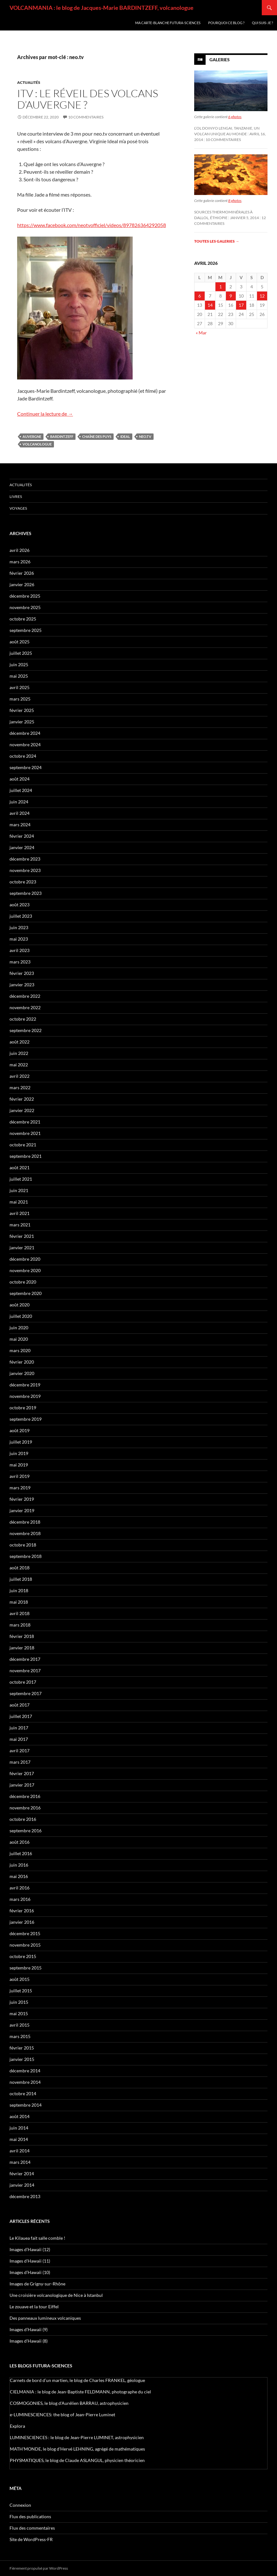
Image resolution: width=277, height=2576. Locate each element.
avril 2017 (20, 1750)
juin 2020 (19, 1327)
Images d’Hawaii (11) (30, 2261)
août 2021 (20, 1167)
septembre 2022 (26, 1030)
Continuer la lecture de (45, 414)
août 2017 (20, 1704)
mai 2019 (19, 1464)
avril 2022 (20, 1076)
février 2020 (22, 1362)
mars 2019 (20, 1487)
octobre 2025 (23, 618)
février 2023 (22, 973)
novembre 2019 (25, 1396)
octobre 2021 (23, 1144)
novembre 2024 (25, 744)
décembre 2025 (25, 596)
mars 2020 (20, 1350)
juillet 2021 (21, 1179)
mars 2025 (20, 698)
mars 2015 (20, 2036)
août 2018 (20, 1567)
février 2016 (22, 1910)
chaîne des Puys (96, 436)
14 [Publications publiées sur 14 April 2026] (210, 305)
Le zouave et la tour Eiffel (34, 2306)
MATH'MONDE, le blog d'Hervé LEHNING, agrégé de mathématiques (77, 2449)
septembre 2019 (26, 1419)
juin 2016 (19, 1865)
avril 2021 (20, 1213)
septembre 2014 (26, 2105)
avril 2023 (20, 950)
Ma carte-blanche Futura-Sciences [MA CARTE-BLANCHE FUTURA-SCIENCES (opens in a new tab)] (168, 23)
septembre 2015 (26, 1967)
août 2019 (20, 1430)
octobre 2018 (23, 1544)
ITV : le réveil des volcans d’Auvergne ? (87, 99)
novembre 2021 (25, 1133)
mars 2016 (20, 1899)
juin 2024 (19, 801)
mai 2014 (19, 2139)
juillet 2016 (21, 1853)
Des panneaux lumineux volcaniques (45, 2318)
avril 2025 (20, 687)
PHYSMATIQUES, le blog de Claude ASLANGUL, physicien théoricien (77, 2460)
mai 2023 (19, 939)
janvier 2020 (22, 1373)
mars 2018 (20, 1624)
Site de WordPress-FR (31, 2539)
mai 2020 (19, 1339)
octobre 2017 (23, 1682)
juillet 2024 (21, 790)
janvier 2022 (22, 1110)
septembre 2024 (26, 767)
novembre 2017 (25, 1670)
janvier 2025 (22, 721)
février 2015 (22, 2047)
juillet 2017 (21, 1716)
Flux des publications (30, 2516)
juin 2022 (19, 1053)
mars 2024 (20, 824)
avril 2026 (20, 550)
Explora (17, 2426)
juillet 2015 (21, 1990)
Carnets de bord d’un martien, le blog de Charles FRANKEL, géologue (77, 2380)
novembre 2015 (25, 1945)
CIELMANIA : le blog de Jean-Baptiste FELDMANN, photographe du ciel (80, 2391)
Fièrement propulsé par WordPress (39, 2568)
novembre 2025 (25, 607)
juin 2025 (19, 664)
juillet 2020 (21, 1316)
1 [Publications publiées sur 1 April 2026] (220, 286)
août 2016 (20, 1842)
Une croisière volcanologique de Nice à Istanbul (56, 2295)
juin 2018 (19, 1590)
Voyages (18, 508)
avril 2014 (20, 2150)
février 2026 (22, 573)
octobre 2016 (23, 1819)
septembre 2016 (26, 1830)
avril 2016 (20, 1887)
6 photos (234, 116)
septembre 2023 (26, 893)
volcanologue (37, 444)
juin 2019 (19, 1453)
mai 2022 (19, 1064)
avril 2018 (20, 1613)
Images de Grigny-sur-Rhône (37, 2283)
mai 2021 (19, 1201)
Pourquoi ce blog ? (226, 23)
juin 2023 (19, 927)
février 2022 (22, 1099)
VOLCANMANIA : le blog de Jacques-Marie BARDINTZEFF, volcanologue (102, 7)
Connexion (20, 2505)
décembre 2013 (25, 2196)
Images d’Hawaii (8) (29, 2341)
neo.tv (145, 436)
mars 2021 (20, 1224)
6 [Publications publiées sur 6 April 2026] (199, 296)
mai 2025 (19, 676)
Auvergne (32, 436)
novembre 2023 (25, 870)
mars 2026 (20, 561)
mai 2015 (19, 2013)
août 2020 (20, 1304)
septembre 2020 (26, 1293)
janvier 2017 (22, 1785)
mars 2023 (20, 961)
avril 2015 (20, 2025)
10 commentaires (85, 117)
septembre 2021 (26, 1156)
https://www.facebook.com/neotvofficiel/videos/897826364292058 (91, 225)
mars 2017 (20, 1762)
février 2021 (22, 1236)
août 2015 (20, 1979)
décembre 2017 (25, 1659)
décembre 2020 (25, 1259)
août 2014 (20, 2116)
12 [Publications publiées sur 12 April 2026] (262, 296)
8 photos (234, 200)
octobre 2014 (23, 2093)
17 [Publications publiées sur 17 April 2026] (241, 305)
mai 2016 (19, 1876)
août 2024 (20, 779)
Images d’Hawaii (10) (30, 2272)
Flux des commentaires (32, 2528)
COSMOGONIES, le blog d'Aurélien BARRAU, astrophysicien (69, 2403)
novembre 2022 (25, 1007)
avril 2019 (20, 1476)
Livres (16, 496)
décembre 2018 (25, 1522)
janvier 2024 (22, 847)
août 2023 (20, 904)
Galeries (219, 59)
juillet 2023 (21, 916)
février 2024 (22, 836)
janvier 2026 (22, 584)
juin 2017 (19, 1727)
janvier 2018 (22, 1647)
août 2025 (20, 641)
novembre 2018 (25, 1533)
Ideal (125, 436)
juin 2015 (19, 2002)
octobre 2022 (23, 1019)
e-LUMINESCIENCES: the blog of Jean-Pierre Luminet (62, 2414)
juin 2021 (19, 1190)
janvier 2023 (22, 984)
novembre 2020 (25, 1270)
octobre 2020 (23, 1282)
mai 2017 (19, 1739)
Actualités (28, 82)
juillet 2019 (21, 1442)
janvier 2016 (22, 1922)
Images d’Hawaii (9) (29, 2329)
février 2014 (22, 2173)
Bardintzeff (61, 436)
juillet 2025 (21, 653)
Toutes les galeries (216, 241)
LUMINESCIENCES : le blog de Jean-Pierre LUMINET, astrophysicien (77, 2437)
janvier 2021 (22, 1247)
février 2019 (22, 1499)
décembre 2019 (25, 1384)
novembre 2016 (25, 1807)
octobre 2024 (23, 756)
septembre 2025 (26, 630)
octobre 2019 (23, 1407)
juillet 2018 (21, 1579)
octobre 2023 (23, 881)
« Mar (201, 332)
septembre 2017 (26, 1693)
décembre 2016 (25, 1796)
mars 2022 (20, 1087)
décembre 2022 (25, 996)
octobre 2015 (23, 1956)
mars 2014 (20, 2162)
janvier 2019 (22, 1510)
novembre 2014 (25, 2082)
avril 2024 (20, 813)
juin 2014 (19, 2127)
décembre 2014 (25, 2070)
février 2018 (22, 1636)
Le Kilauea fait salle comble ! (37, 2238)
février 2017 (22, 1773)
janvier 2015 (22, 2059)
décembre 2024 (25, 733)
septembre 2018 (26, 1556)
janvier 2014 (22, 2185)
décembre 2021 (25, 1121)
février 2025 (22, 710)
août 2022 (20, 1041)
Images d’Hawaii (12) (30, 2249)
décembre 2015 (25, 1933)
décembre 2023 (25, 859)
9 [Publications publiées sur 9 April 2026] (230, 296)
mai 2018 (19, 1602)
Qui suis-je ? (262, 23)
